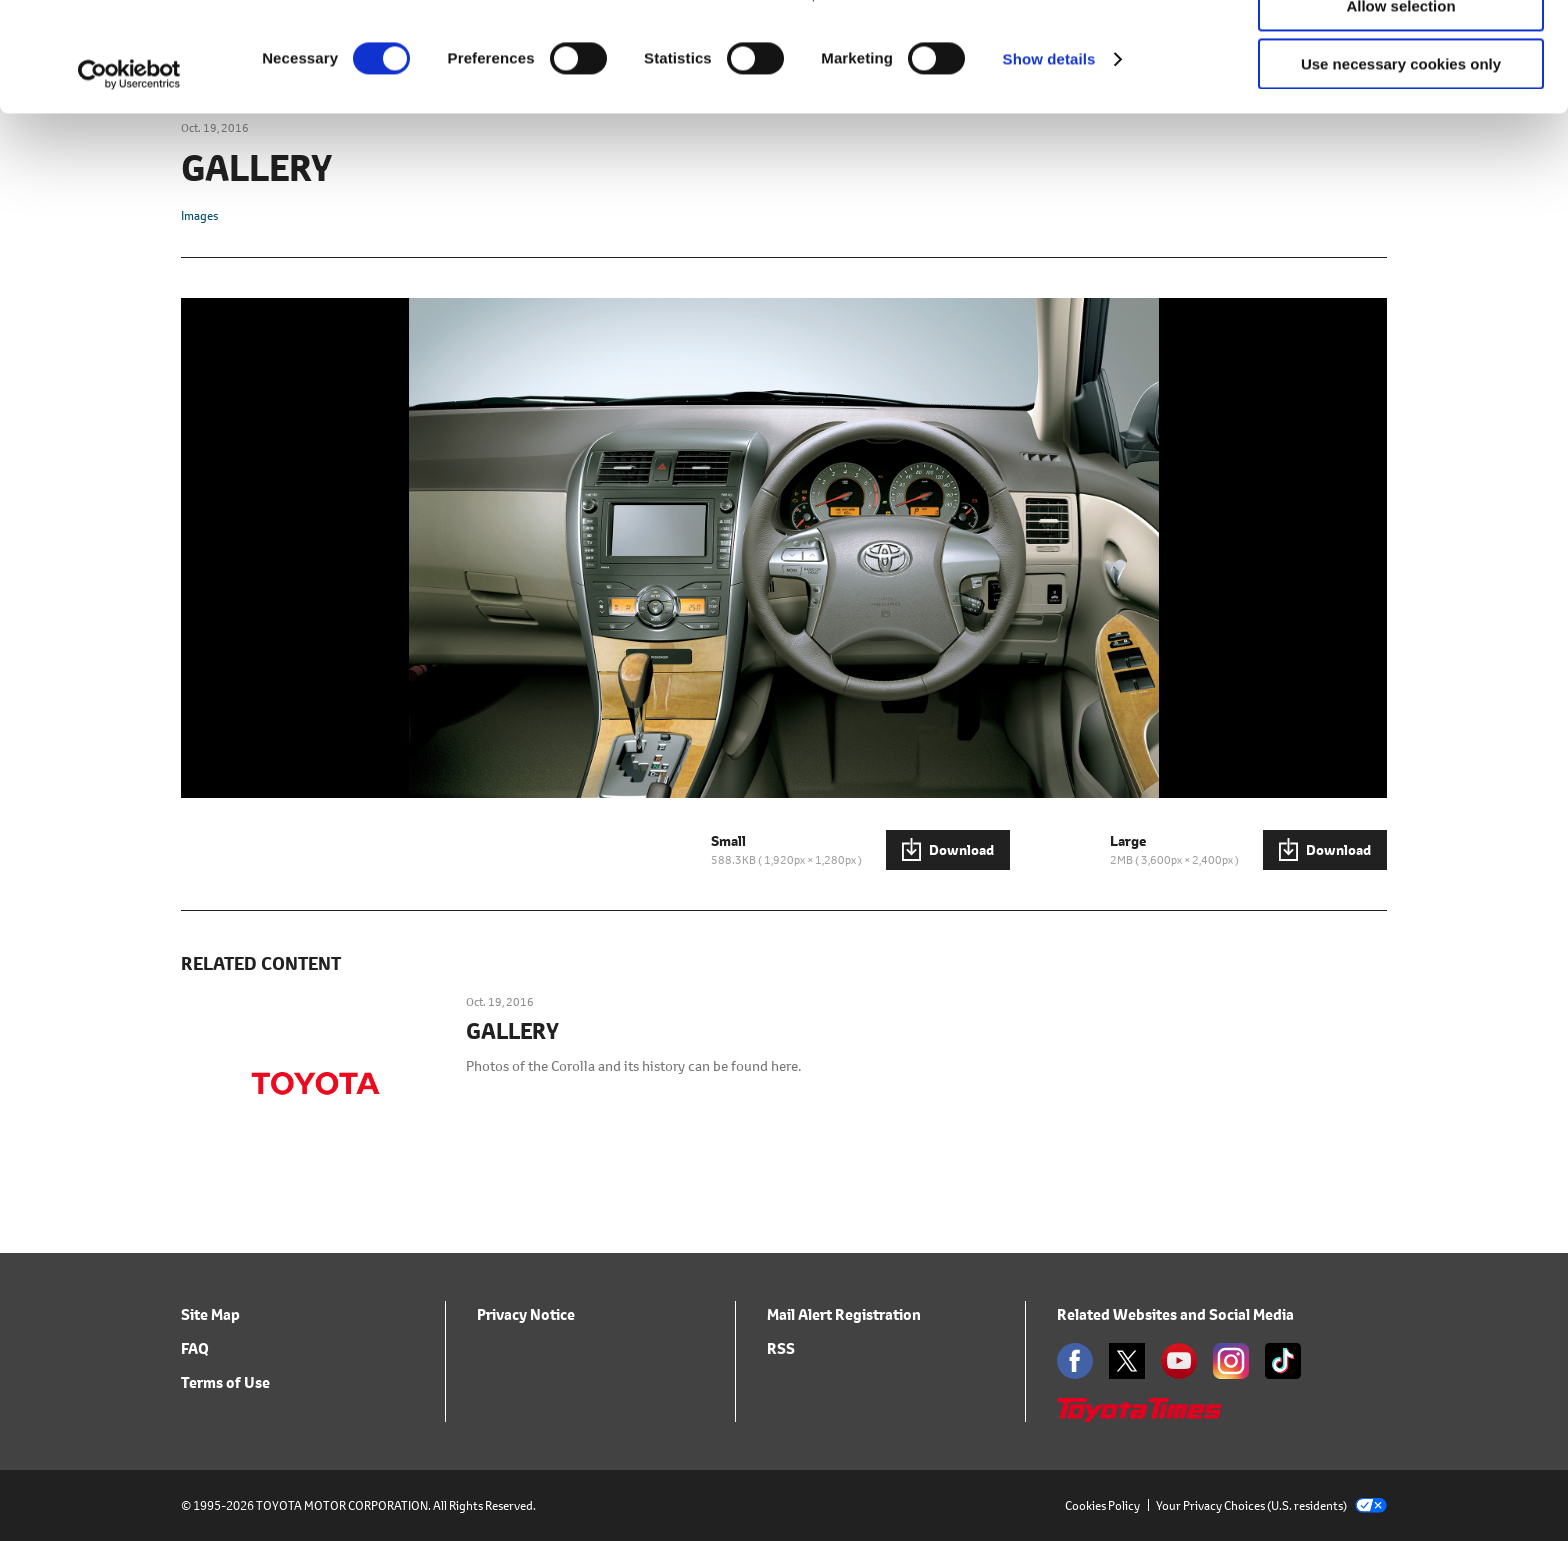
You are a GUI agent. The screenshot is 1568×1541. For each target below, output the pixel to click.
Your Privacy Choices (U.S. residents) (1271, 1505)
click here (858, 96)
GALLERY (512, 1032)
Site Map (210, 1314)
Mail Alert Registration (844, 1314)
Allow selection (1400, 108)
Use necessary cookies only (1401, 166)
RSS (781, 1348)
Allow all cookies (1401, 49)
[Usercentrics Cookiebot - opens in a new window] (129, 177)
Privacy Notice (526, 1314)
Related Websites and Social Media (1175, 1314)
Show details (1049, 161)
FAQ (195, 1348)
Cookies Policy (1102, 1505)
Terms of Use (225, 1382)
